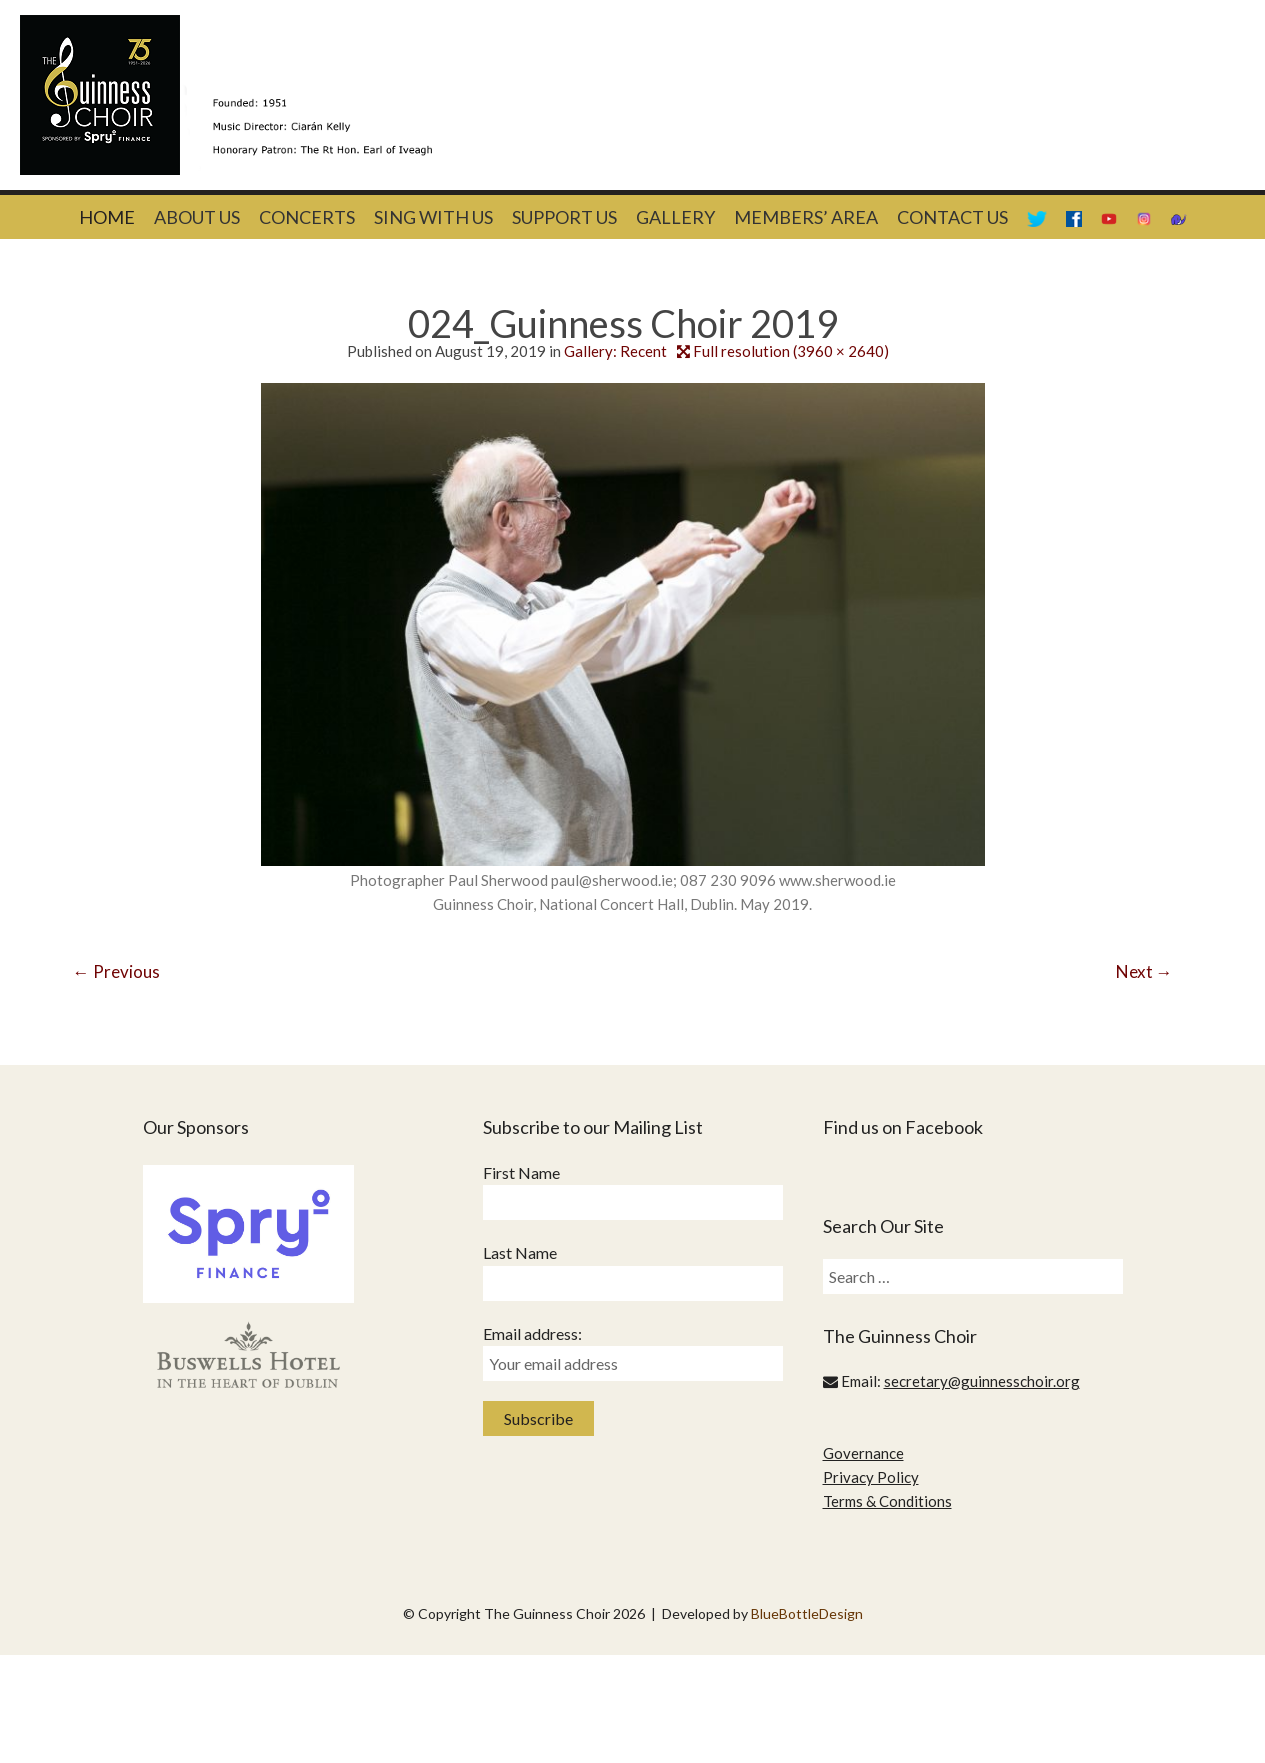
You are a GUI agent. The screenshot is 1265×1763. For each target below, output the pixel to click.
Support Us (564, 217)
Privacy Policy (871, 1477)
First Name (521, 1172)
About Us (197, 217)
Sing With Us (433, 217)
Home (107, 217)
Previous (116, 971)
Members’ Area (806, 217)
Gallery (675, 217)
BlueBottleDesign (807, 1613)
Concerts (307, 217)
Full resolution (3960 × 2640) (791, 351)
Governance (863, 1453)
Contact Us (952, 217)
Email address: (532, 1333)
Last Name (520, 1252)
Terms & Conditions (887, 1501)
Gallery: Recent (615, 351)
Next (1144, 971)
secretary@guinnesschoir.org (982, 1381)
